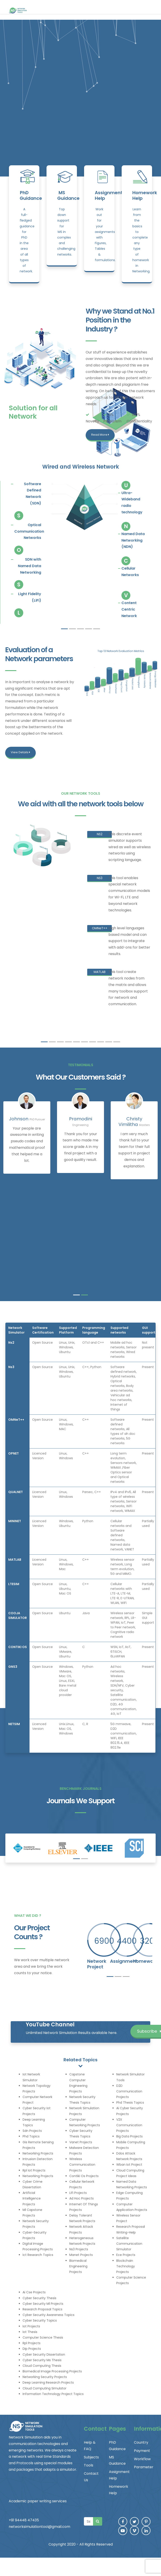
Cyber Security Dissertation (44, 2354)
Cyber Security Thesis (39, 2298)
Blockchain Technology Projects (125, 2266)
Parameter (143, 2467)
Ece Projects (125, 2255)
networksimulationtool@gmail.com (39, 2526)
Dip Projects (32, 2348)
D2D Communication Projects (129, 2091)
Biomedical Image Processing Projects (52, 2371)
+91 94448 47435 (24, 2520)
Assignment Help (109, 195)
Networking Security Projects (45, 2377)
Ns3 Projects (78, 2249)
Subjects (91, 2457)
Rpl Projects (31, 2343)
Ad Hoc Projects (81, 2198)
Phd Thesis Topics (130, 2102)
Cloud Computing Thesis (42, 2365)
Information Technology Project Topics (53, 2394)
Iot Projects (31, 2326)
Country (141, 2442)
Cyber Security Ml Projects (43, 2303)
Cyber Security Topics (40, 2320)
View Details (20, 752)
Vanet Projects (80, 2142)
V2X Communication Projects (129, 2125)
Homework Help (144, 195)
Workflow (142, 2459)
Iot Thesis (30, 2332)
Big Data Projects (129, 2136)
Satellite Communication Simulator (129, 2243)
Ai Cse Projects (34, 2292)
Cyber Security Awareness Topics (48, 2315)
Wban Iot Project (129, 2164)
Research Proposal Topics (42, 2309)
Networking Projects (38, 2153)
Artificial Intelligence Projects (32, 2198)
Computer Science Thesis (43, 2337)
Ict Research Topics (38, 2255)
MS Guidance (68, 195)
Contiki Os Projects (84, 2176)
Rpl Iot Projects (34, 2170)
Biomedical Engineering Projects (78, 2266)
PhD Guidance (31, 195)
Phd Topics (31, 2136)
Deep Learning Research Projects (48, 2382)
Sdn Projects (32, 2130)
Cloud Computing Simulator (44, 2388)
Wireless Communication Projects (82, 2164)
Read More (100, 435)
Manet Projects (81, 2255)
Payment (142, 2450)
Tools (88, 2465)
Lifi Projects (78, 2193)
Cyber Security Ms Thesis (42, 2360)
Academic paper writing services (38, 2501)
